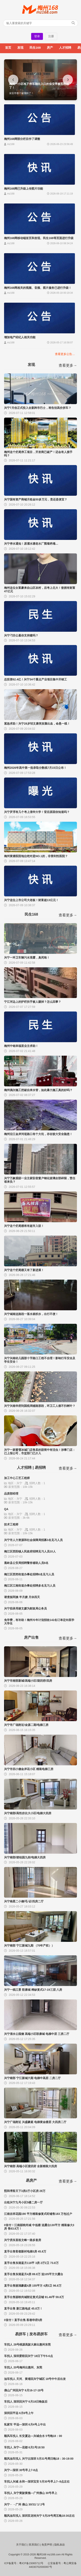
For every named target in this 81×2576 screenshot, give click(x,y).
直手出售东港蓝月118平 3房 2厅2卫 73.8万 (31, 2263)
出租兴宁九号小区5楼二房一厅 (23, 2202)
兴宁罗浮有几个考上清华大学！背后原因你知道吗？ (37, 812)
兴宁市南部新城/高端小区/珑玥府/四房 (28, 1680)
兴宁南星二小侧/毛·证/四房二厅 (24, 1901)
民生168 (35, 47)
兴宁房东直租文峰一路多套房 (22, 2240)
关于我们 (21, 2544)
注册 (51, 36)
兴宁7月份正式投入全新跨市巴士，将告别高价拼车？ (37, 407)
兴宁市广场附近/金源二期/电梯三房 (26, 1724)
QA (6, 1509)
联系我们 (34, 2544)
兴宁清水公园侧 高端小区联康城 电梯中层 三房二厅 (36, 2033)
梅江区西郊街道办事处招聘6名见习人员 (29, 1574)
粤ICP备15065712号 (31, 2563)
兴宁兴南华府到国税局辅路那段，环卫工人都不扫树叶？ (39, 1405)
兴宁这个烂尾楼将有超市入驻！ (24, 1225)
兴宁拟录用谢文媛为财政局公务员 (25, 1608)
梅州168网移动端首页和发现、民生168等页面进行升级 (38, 238)
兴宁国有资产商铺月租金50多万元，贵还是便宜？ (35, 499)
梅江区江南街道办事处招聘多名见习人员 (29, 1585)
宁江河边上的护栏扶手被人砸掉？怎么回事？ (32, 1001)
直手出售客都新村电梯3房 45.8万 (25, 2251)
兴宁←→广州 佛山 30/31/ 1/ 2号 (24, 2504)
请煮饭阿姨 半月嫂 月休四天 (22, 1597)
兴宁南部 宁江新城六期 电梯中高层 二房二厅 (32, 2078)
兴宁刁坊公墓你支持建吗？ (21, 635)
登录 (37, 36)
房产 (50, 47)
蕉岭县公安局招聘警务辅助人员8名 (26, 1562)
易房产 (31, 2180)
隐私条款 (59, 2544)
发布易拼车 (38, 2334)
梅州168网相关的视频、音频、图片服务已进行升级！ (37, 287)
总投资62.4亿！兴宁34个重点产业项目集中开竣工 (35, 679)
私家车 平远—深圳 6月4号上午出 (25, 2424)
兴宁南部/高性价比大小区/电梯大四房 (27, 1813)
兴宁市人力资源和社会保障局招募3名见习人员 (33, 1540)
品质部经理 (11, 1493)
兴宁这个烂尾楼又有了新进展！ (24, 1270)
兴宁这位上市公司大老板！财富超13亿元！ (31, 900)
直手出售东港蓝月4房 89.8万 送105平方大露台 (33, 2274)
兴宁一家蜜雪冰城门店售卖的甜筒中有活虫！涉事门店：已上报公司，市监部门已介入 (39, 1451)
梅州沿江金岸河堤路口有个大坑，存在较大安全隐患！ (38, 1134)
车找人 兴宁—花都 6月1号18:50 (24, 2447)
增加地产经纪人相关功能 (19, 337)
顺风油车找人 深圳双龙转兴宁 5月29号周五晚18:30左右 (39, 2515)
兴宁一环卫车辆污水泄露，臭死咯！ (27, 957)
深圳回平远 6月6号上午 (19, 2413)
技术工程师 (11, 1524)
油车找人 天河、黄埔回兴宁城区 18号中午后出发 (35, 2378)
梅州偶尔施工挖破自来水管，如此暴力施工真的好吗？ (38, 1090)
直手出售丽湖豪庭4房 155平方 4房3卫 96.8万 (32, 2285)
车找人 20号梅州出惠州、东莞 (23, 2367)
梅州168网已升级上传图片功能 (23, 188)
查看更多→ (68, 365)
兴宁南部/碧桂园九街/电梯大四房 (25, 1857)
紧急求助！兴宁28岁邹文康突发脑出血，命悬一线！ (37, 723)
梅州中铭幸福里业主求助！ (21, 1045)
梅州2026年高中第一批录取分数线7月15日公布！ (35, 767)
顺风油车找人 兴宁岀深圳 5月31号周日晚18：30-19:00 (38, 2458)
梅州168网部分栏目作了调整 (22, 138)
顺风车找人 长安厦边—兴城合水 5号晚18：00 (33, 2436)
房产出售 (31, 1637)
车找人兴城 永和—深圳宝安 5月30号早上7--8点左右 (37, 2481)
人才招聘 (65, 47)
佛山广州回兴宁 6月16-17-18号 (24, 2390)
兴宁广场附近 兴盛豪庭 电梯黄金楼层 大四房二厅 (35, 2122)
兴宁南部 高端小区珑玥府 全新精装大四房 (30, 2166)
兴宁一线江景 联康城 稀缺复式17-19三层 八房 (33, 1989)
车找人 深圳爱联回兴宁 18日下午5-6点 (28, 2356)
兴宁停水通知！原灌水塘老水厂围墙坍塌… (31, 543)
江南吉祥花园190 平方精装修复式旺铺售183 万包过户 (38, 2213)
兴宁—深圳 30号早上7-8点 (21, 2470)
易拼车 (20, 2334)
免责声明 (47, 2544)
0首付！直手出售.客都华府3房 (23, 2320)
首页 (8, 47)
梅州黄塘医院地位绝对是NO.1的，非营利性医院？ (36, 856)
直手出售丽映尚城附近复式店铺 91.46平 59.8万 (34, 2297)
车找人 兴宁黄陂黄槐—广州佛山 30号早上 (30, 2493)
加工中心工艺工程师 (17, 1478)
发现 (20, 47)
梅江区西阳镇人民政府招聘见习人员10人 (30, 1551)
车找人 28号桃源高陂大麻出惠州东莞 (27, 2344)
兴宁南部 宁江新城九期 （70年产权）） (29, 1945)
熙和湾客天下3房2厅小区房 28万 (24, 2191)
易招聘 (40, 1468)
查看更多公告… (65, 354)
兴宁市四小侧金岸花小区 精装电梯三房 (28, 1769)
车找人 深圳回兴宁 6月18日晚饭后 (25, 2401)
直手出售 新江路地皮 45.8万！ (23, 2308)
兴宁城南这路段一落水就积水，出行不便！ (31, 1314)
